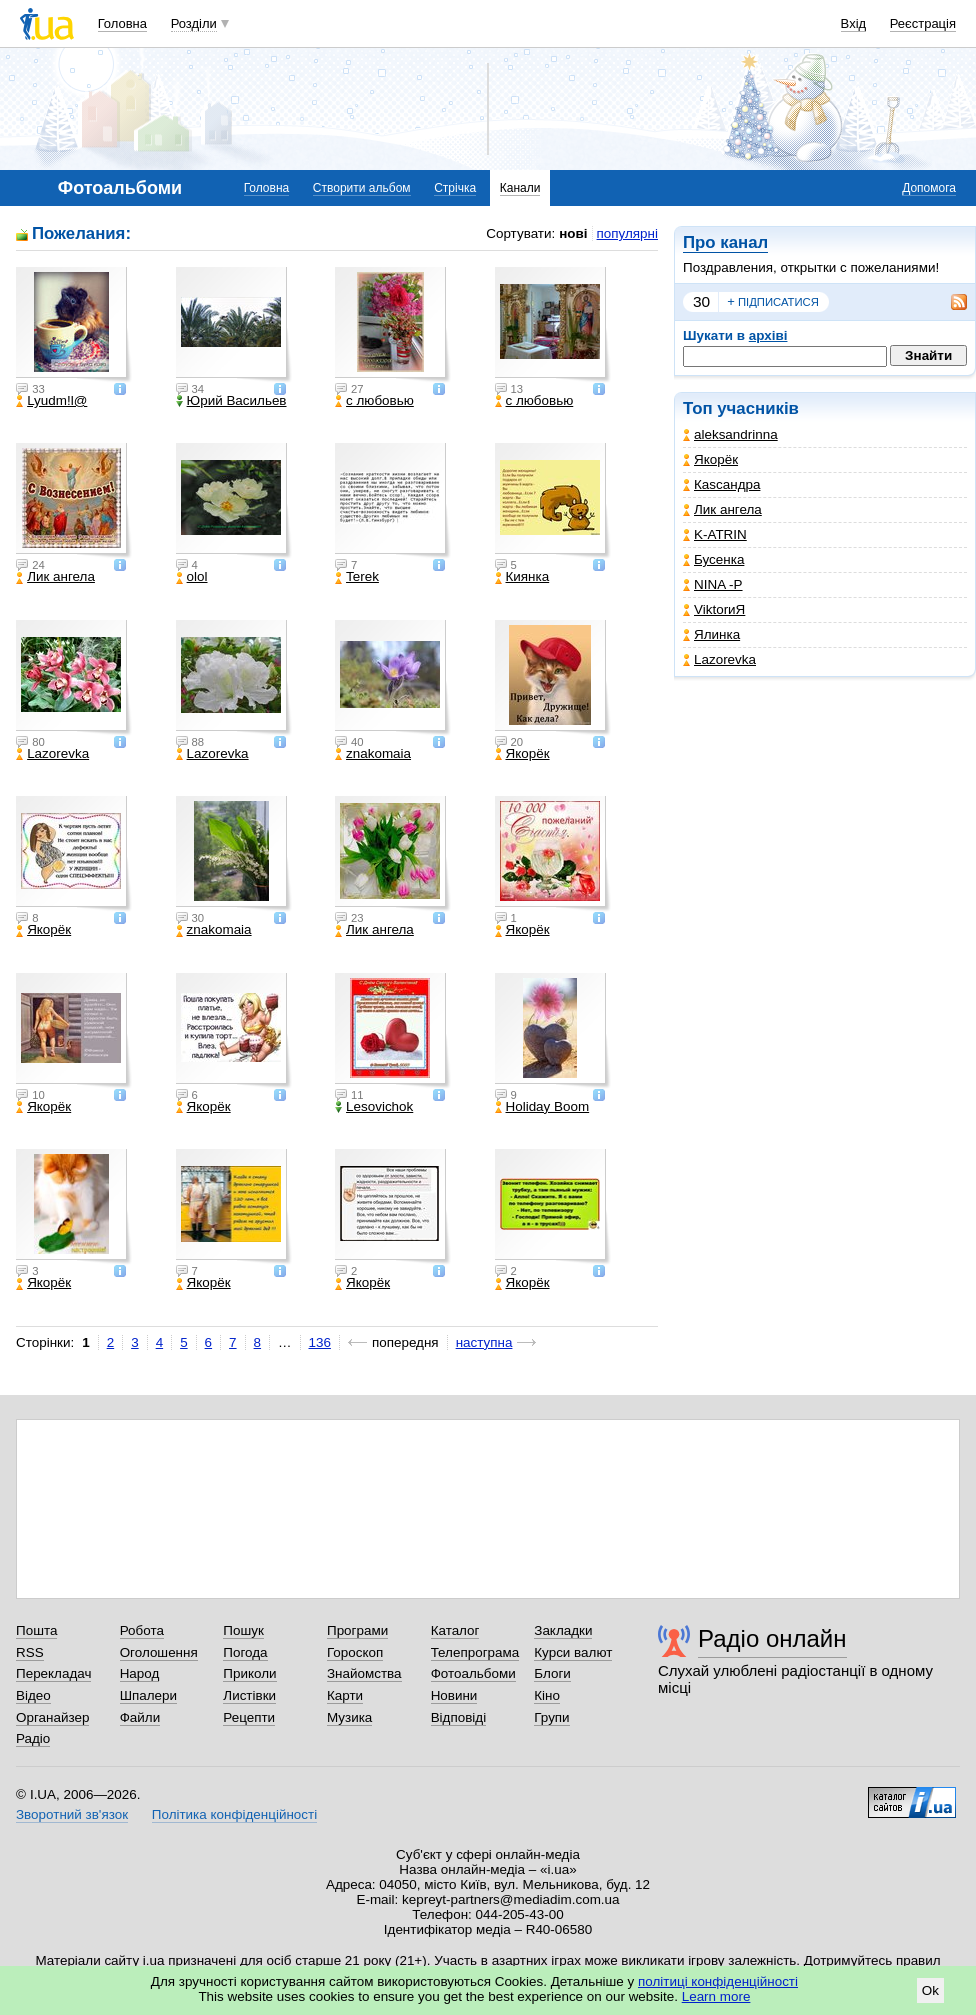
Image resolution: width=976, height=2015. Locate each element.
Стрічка (455, 188)
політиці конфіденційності (718, 1981)
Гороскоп (355, 1652)
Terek (357, 577)
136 (320, 1342)
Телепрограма (475, 1652)
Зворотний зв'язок (72, 1814)
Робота (142, 1630)
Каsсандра (721, 484)
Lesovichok (374, 1107)
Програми (357, 1630)
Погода (245, 1652)
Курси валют (573, 1652)
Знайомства (364, 1673)
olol (192, 577)
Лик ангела (722, 509)
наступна (484, 1342)
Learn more (716, 1996)
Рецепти (249, 1717)
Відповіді (459, 1717)
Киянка (522, 577)
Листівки (249, 1695)
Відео (33, 1695)
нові (573, 233)
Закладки (563, 1630)
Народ (140, 1673)
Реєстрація (923, 23)
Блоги (552, 1673)
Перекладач (53, 1673)
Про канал (725, 242)
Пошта (36, 1630)
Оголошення (159, 1652)
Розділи (194, 23)
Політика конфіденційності (234, 1814)
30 (701, 301)
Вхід (854, 23)
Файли (140, 1717)
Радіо (33, 1738)
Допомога (929, 188)
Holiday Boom (542, 1107)
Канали (520, 188)
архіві (768, 335)
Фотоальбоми (473, 1673)
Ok (930, 1990)
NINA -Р (713, 584)
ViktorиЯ (714, 609)
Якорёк (710, 459)
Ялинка (711, 634)
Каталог (455, 1630)
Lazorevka (719, 659)
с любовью (374, 401)
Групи (551, 1717)
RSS (30, 1652)
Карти (345, 1695)
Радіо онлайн (772, 1638)
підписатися (773, 302)
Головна (122, 23)
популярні (627, 233)
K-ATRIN (715, 534)
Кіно (547, 1695)
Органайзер (52, 1717)
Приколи (249, 1673)
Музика (349, 1717)
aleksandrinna (730, 434)
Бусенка (713, 559)
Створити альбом (362, 188)
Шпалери (148, 1695)
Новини (454, 1695)
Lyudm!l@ (51, 401)
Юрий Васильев (231, 401)
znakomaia (373, 754)
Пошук (243, 1630)
